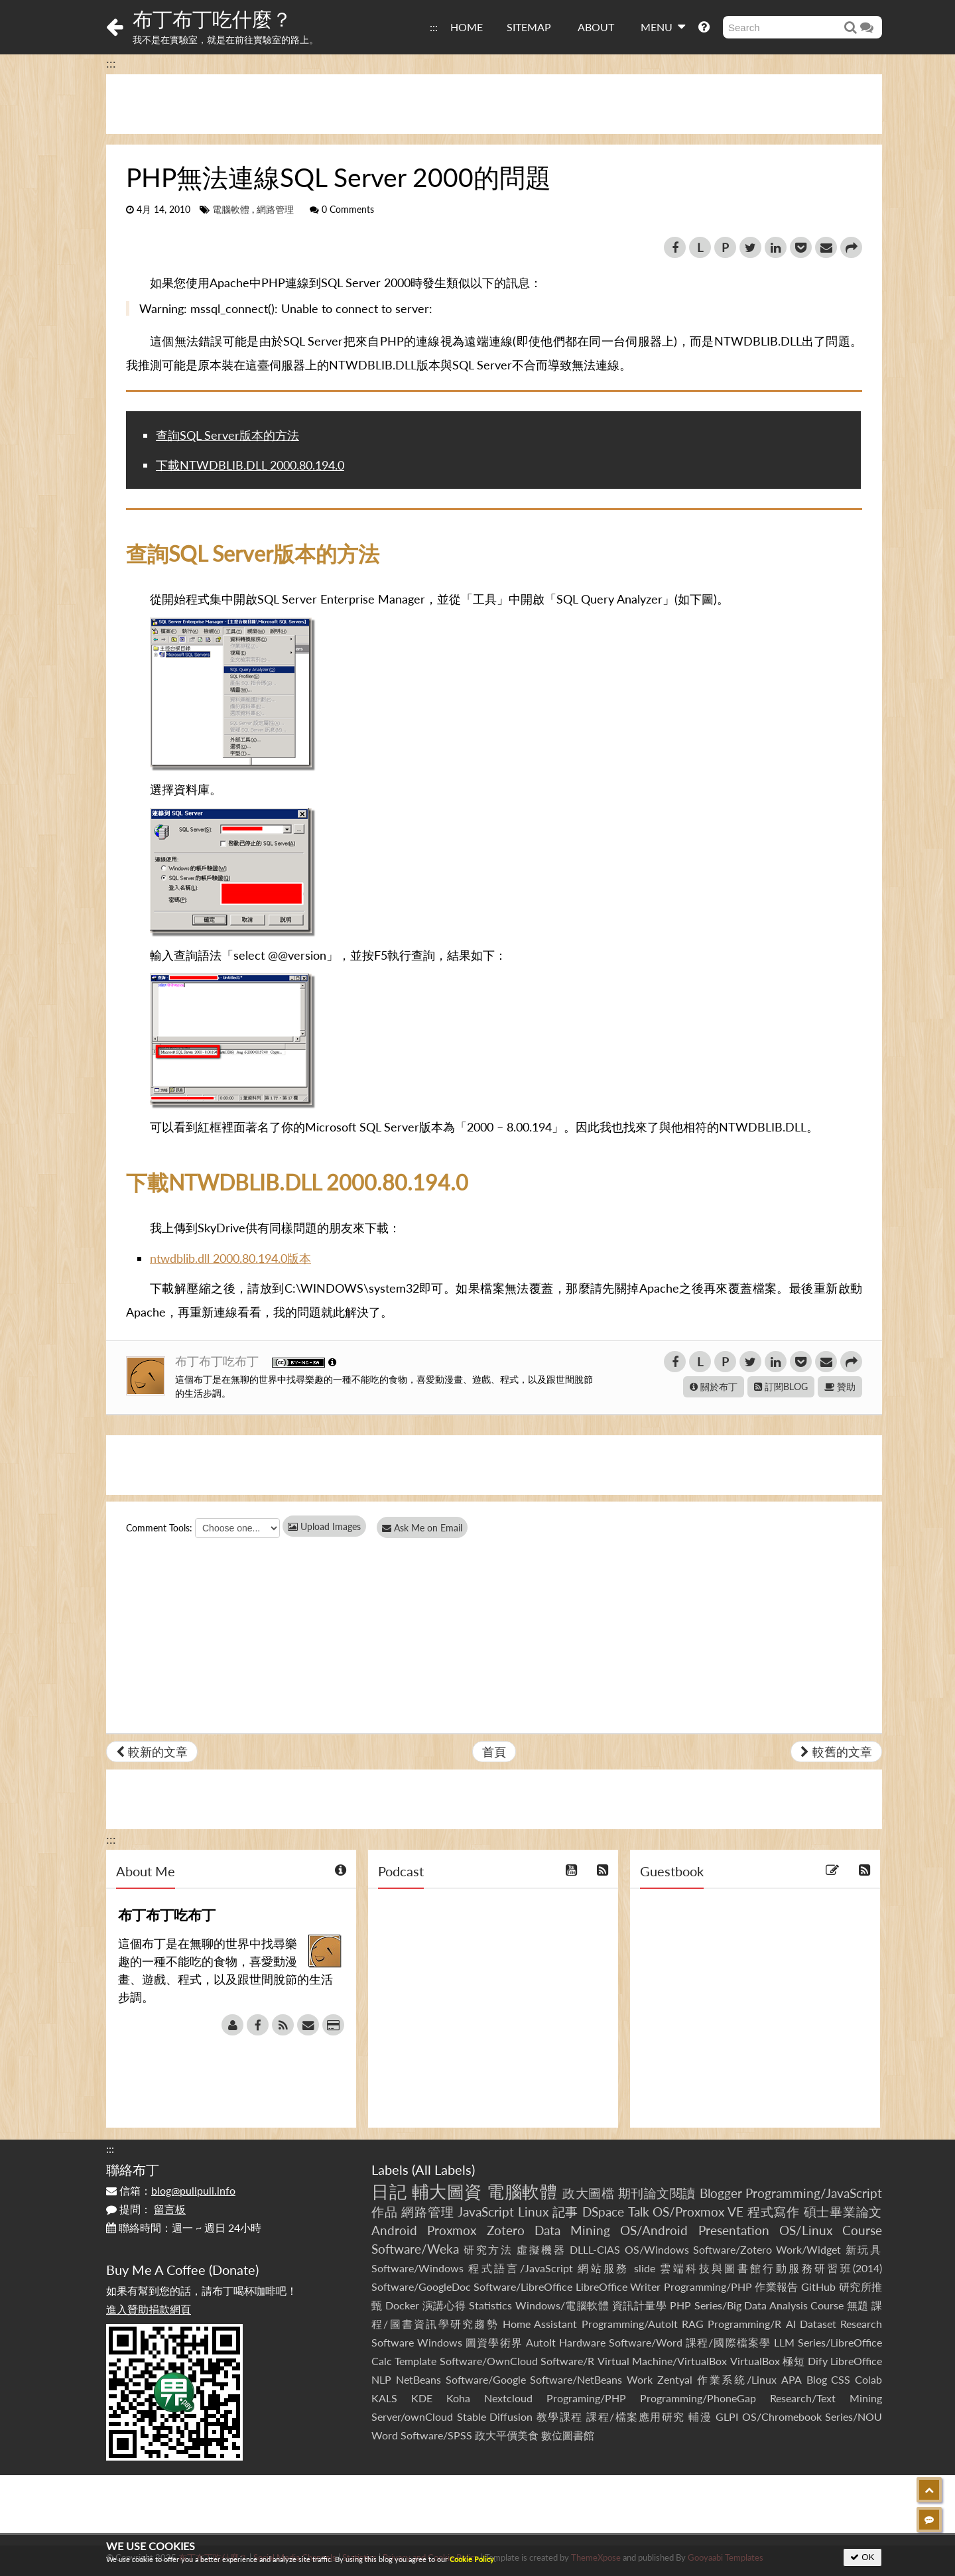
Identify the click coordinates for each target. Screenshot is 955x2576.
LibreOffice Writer (618, 2286)
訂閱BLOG (781, 1386)
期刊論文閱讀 (657, 2193)
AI (791, 2323)
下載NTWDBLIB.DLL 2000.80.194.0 (250, 465)
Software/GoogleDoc (421, 2286)
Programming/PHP (708, 2286)
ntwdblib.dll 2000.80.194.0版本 (230, 1258)
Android (394, 2230)
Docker (402, 2305)
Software (392, 2342)
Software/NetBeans (576, 2379)
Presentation (733, 2230)
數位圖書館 (567, 2435)
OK (862, 2557)
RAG (693, 2323)
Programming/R (744, 2323)
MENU (663, 26)
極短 (793, 2360)
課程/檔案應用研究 (635, 2416)
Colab (868, 2379)
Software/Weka (415, 2248)
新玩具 (864, 2249)
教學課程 (560, 2416)
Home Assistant (540, 2323)
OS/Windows (657, 2249)
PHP (680, 2305)
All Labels (443, 2169)
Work (640, 2379)
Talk (638, 2211)
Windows (439, 2342)
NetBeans (418, 2379)
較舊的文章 (836, 1751)
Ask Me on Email (425, 1527)
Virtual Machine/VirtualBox (662, 2360)
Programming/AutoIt (630, 2323)
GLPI (727, 2416)
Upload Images (324, 1526)
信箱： (170, 2190)
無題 (858, 2305)
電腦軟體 (230, 209)
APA (791, 2379)
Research (861, 2323)
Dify (818, 2360)
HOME (466, 27)
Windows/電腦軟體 (562, 2305)
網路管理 (275, 209)
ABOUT (596, 27)
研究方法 (488, 2249)
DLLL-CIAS (595, 2249)
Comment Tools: (159, 1527)
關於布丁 (713, 1386)
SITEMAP (529, 27)
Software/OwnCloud (489, 2360)
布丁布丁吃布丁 (218, 1361)
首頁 (494, 1751)
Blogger (721, 2193)
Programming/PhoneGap (698, 2398)
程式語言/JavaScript (520, 2268)
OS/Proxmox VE (698, 2211)
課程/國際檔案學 (728, 2342)
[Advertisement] (494, 104)
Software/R (567, 2360)
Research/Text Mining (826, 2398)
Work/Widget (808, 2249)
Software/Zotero (732, 2249)
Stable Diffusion (495, 2416)
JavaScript (486, 2211)
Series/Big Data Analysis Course (769, 2305)
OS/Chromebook (782, 2416)
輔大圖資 (447, 2191)
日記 (389, 2191)
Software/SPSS (436, 2435)
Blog (816, 2379)
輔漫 (700, 2416)
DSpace (603, 2211)
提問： (146, 2209)
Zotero (506, 2230)
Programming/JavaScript (813, 2193)
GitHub (818, 2286)
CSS (840, 2379)
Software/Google (486, 2379)
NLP (381, 2379)
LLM (784, 2342)
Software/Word (645, 2342)
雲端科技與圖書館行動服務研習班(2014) (771, 2268)
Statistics (490, 2305)
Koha (458, 2398)
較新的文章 (152, 1751)
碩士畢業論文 (843, 2211)
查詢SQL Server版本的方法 (227, 435)
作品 (384, 2211)
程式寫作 (773, 2211)
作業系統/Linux (737, 2379)
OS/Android (654, 2230)
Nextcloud (508, 2398)
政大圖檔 (588, 2193)
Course (862, 2230)
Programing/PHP (586, 2398)
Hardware (582, 2342)
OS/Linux (805, 2230)
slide (644, 2268)
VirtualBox (755, 2360)
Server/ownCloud (412, 2416)
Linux (533, 2211)
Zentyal (674, 2379)
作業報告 (776, 2286)
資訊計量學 (639, 2305)
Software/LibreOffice (523, 2286)
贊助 (840, 1386)
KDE (421, 2398)
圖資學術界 (494, 2342)
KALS (384, 2398)
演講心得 (444, 2305)
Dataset (818, 2323)
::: (434, 27)
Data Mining (572, 2230)
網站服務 (603, 2268)
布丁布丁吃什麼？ (212, 19)
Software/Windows (417, 2268)
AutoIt (541, 2342)
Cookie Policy (472, 2559)
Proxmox (451, 2230)
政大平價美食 (507, 2435)
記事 (565, 2211)
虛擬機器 (541, 2249)
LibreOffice (856, 2360)
